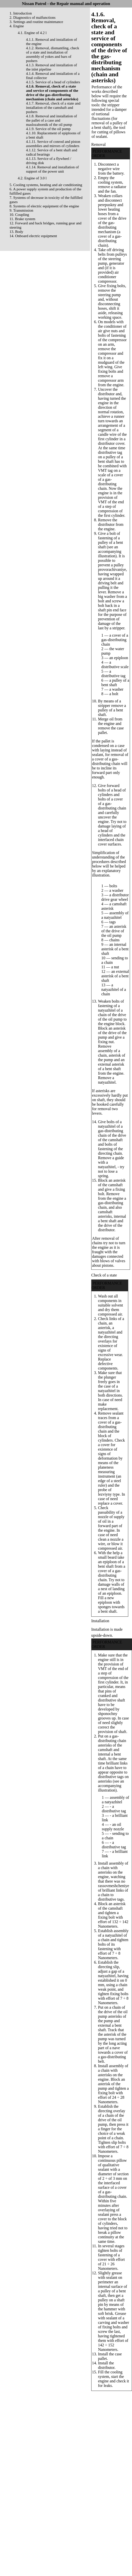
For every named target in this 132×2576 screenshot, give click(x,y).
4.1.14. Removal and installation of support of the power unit (52, 169)
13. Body (16, 232)
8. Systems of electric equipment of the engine (44, 206)
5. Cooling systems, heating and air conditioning (46, 185)
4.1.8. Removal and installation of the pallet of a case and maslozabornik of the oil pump (51, 120)
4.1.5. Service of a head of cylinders (53, 82)
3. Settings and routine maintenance (36, 22)
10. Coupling (19, 215)
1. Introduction (21, 13)
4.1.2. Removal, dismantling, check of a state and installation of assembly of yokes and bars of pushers (52, 54)
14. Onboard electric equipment (33, 236)
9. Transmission (21, 210)
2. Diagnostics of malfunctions (33, 18)
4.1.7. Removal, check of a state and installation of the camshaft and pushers (53, 107)
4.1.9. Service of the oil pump (48, 129)
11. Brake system (22, 219)
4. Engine (17, 26)
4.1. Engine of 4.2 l (32, 33)
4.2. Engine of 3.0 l (32, 178)
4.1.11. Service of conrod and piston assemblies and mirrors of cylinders (53, 144)
